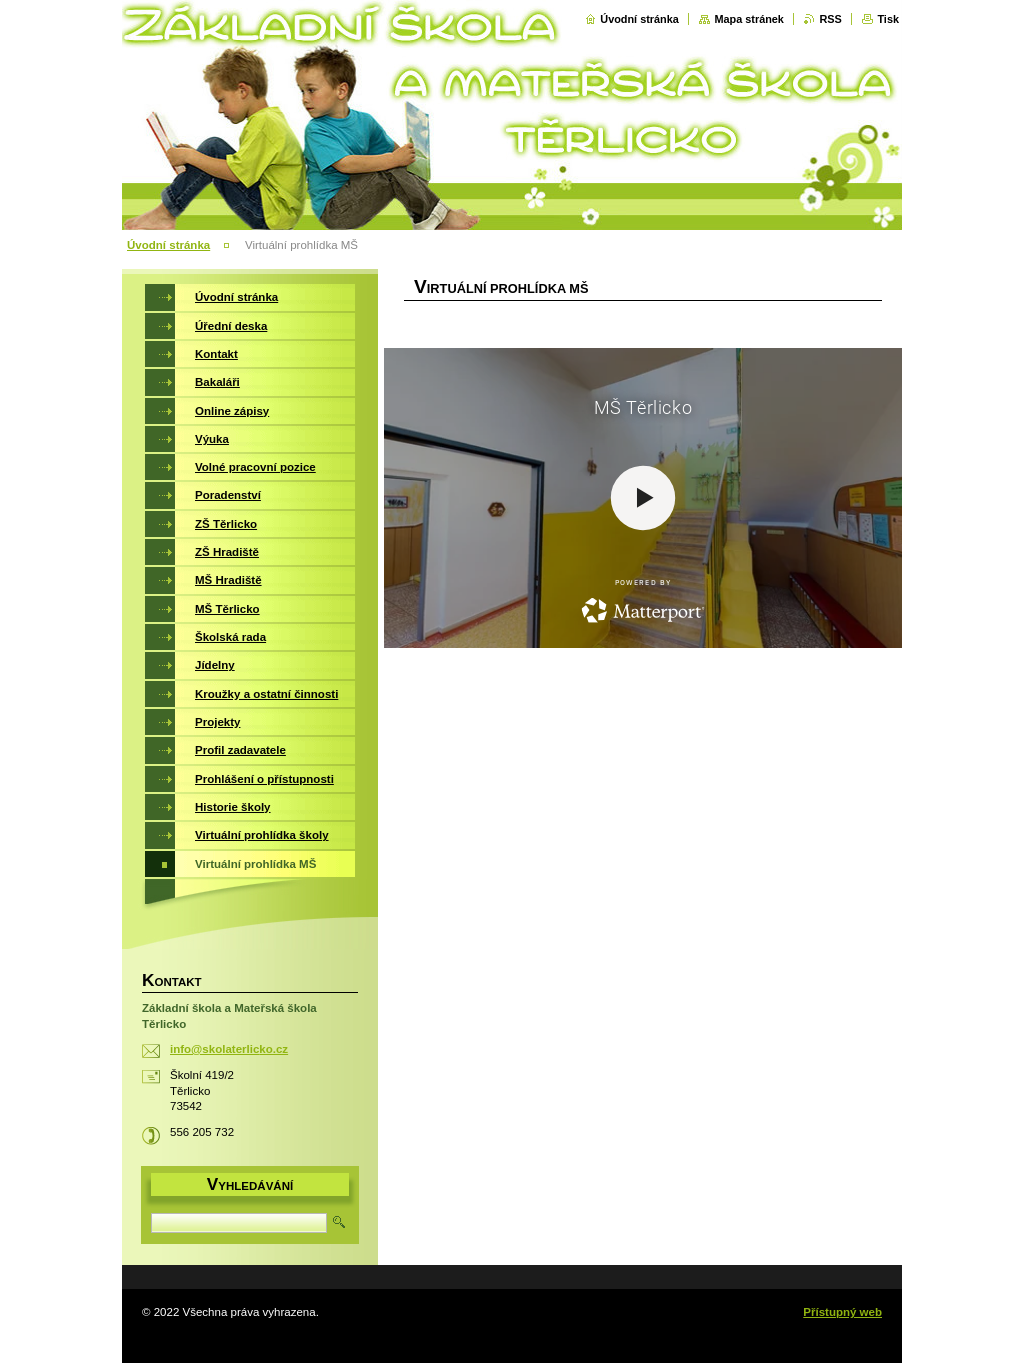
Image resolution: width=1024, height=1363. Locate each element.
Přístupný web (842, 1312)
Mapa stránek (749, 19)
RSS (830, 19)
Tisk (888, 19)
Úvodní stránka (639, 19)
